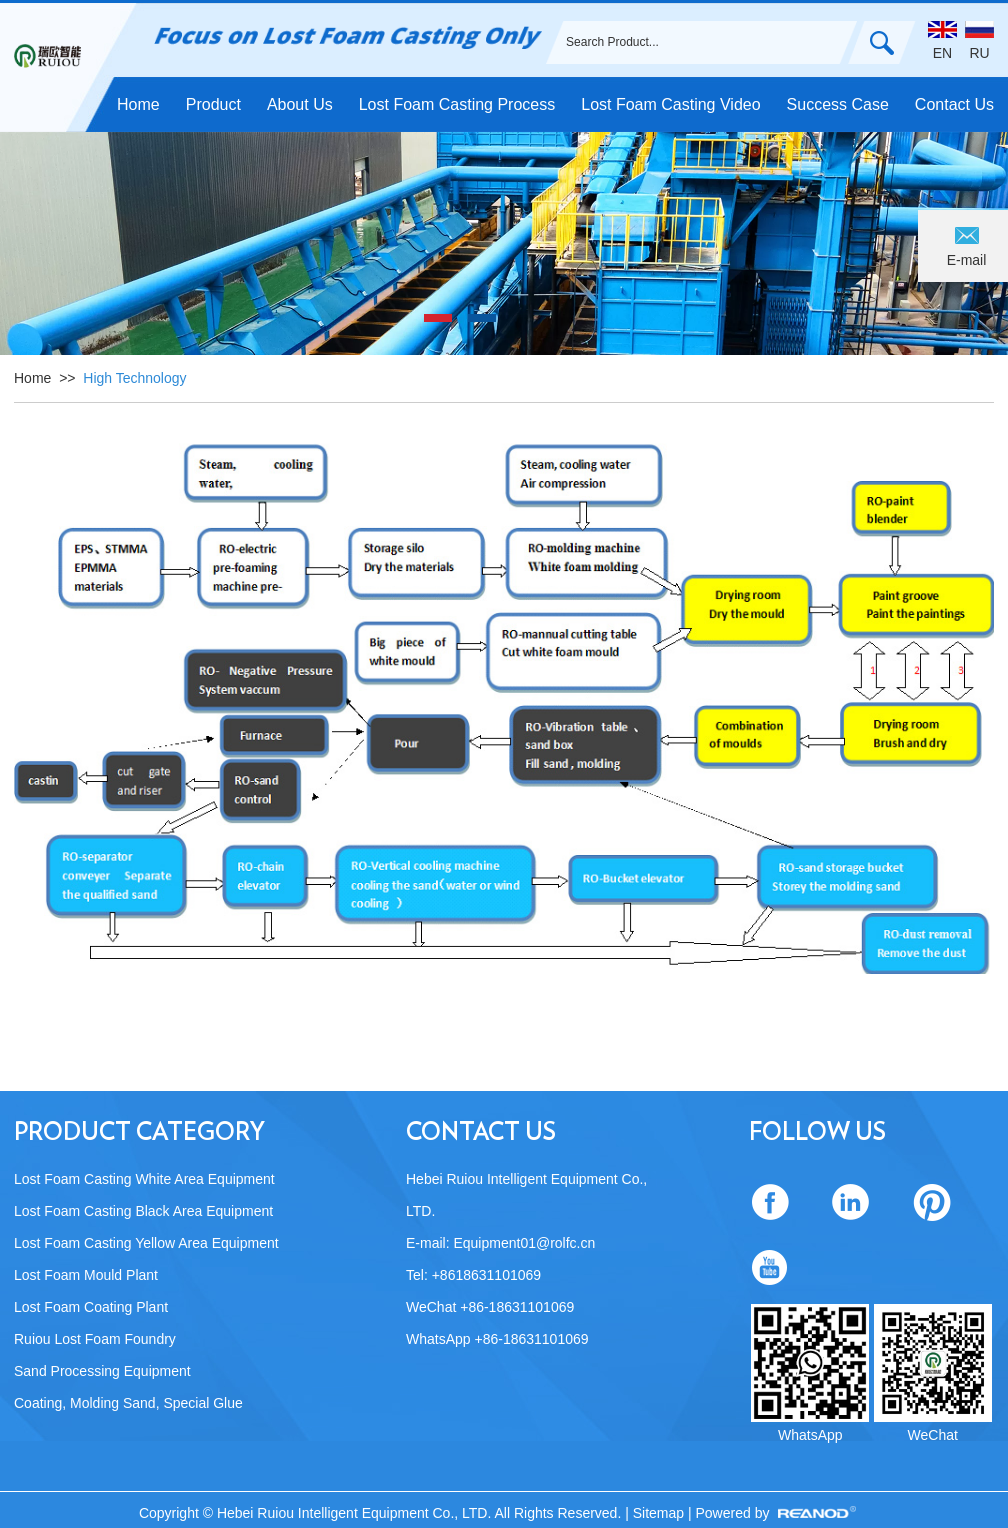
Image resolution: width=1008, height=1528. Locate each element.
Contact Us (954, 104)
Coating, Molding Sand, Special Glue (128, 1403)
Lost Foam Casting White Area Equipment (144, 1179)
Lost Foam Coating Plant (91, 1307)
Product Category (139, 1133)
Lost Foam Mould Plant (86, 1275)
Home (138, 104)
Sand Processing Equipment (102, 1371)
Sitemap (660, 1513)
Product (213, 104)
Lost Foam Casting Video (670, 104)
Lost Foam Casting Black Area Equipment (143, 1211)
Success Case (838, 104)
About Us (300, 104)
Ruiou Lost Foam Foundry (95, 1339)
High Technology (134, 378)
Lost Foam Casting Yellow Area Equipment (146, 1243)
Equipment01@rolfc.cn (524, 1243)
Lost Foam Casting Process (457, 104)
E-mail (967, 260)
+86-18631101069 (531, 1339)
